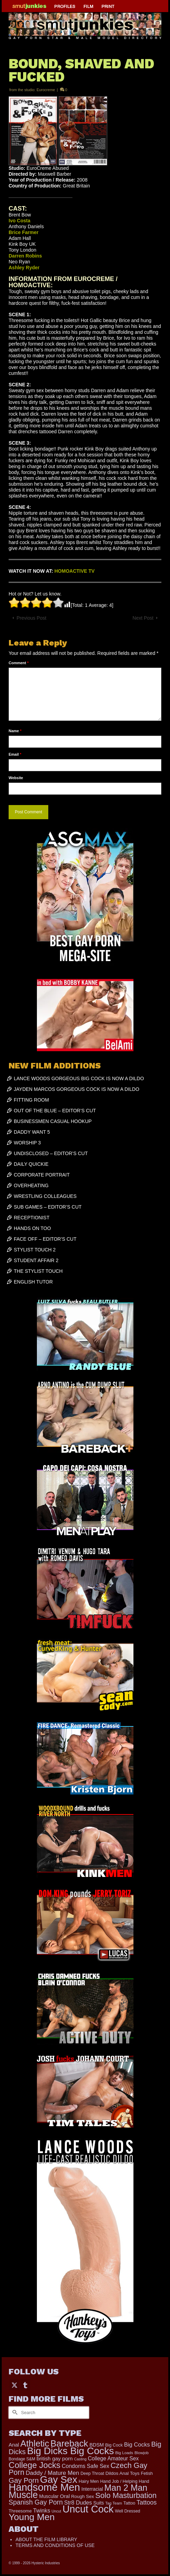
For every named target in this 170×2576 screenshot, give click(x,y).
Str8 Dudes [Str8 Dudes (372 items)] (78, 2502)
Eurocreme (46, 90)
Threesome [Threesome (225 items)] (20, 2511)
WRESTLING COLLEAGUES (45, 1196)
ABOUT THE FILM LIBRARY (46, 2539)
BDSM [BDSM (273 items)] (96, 2445)
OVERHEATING (31, 1185)
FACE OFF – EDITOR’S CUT (45, 1239)
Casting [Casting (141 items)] (80, 2459)
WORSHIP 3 (27, 1142)
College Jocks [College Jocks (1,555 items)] (34, 2465)
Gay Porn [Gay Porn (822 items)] (24, 2480)
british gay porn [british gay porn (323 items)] (55, 2458)
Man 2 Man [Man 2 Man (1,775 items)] (126, 2487)
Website (16, 778)
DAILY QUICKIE (31, 1164)
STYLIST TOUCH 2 (35, 1249)
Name (15, 731)
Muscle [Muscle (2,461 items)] (23, 2495)
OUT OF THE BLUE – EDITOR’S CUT (55, 1110)
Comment (19, 663)
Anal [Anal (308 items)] (14, 2445)
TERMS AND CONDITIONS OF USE (55, 2545)
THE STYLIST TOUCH (38, 1271)
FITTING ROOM (31, 1100)
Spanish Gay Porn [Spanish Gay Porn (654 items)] (36, 2502)
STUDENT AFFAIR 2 (36, 1260)
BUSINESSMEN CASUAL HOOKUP (53, 1121)
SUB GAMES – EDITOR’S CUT (48, 1207)
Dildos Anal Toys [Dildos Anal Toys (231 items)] (123, 2473)
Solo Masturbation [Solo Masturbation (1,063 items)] (126, 2495)
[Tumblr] (25, 2384)
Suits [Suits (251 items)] (98, 2503)
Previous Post (31, 618)
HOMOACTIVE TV (74, 571)
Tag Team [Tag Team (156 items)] (113, 2503)
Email (15, 754)
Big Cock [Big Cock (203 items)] (114, 2445)
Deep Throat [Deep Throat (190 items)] (92, 2473)
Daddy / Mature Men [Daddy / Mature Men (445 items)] (52, 2472)
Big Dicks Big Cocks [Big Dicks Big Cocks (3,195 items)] (70, 2451)
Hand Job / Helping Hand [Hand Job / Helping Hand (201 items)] (124, 2481)
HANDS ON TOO (32, 1228)
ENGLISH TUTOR (33, 1282)
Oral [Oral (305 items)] (65, 2496)
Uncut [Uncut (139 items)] (56, 2511)
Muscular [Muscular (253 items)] (49, 2496)
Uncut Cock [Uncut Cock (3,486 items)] (87, 2509)
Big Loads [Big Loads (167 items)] (124, 2452)
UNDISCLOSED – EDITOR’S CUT (51, 1153)
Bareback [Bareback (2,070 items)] (69, 2443)
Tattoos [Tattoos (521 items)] (147, 2502)
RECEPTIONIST (31, 1217)
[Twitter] (14, 2384)
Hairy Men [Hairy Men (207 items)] (89, 2481)
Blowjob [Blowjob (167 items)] (141, 2452)
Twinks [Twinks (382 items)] (41, 2510)
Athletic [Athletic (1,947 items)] (34, 2443)
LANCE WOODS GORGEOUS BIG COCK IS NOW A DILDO (79, 1078)
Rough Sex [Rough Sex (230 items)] (82, 2496)
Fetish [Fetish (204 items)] (147, 2473)
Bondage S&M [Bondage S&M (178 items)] (22, 2459)
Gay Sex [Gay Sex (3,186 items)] (58, 2479)
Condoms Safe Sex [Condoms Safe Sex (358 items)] (85, 2466)
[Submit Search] (14, 2412)
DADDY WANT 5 (32, 1132)
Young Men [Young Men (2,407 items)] (32, 2517)
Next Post (142, 618)
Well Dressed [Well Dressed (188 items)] (127, 2511)
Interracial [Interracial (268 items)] (92, 2489)
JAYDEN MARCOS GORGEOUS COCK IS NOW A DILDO (76, 1089)
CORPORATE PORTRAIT (42, 1175)
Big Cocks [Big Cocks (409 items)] (137, 2444)
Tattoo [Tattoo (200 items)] (129, 2503)
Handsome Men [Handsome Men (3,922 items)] (44, 2487)
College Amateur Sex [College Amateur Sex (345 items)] (113, 2458)
